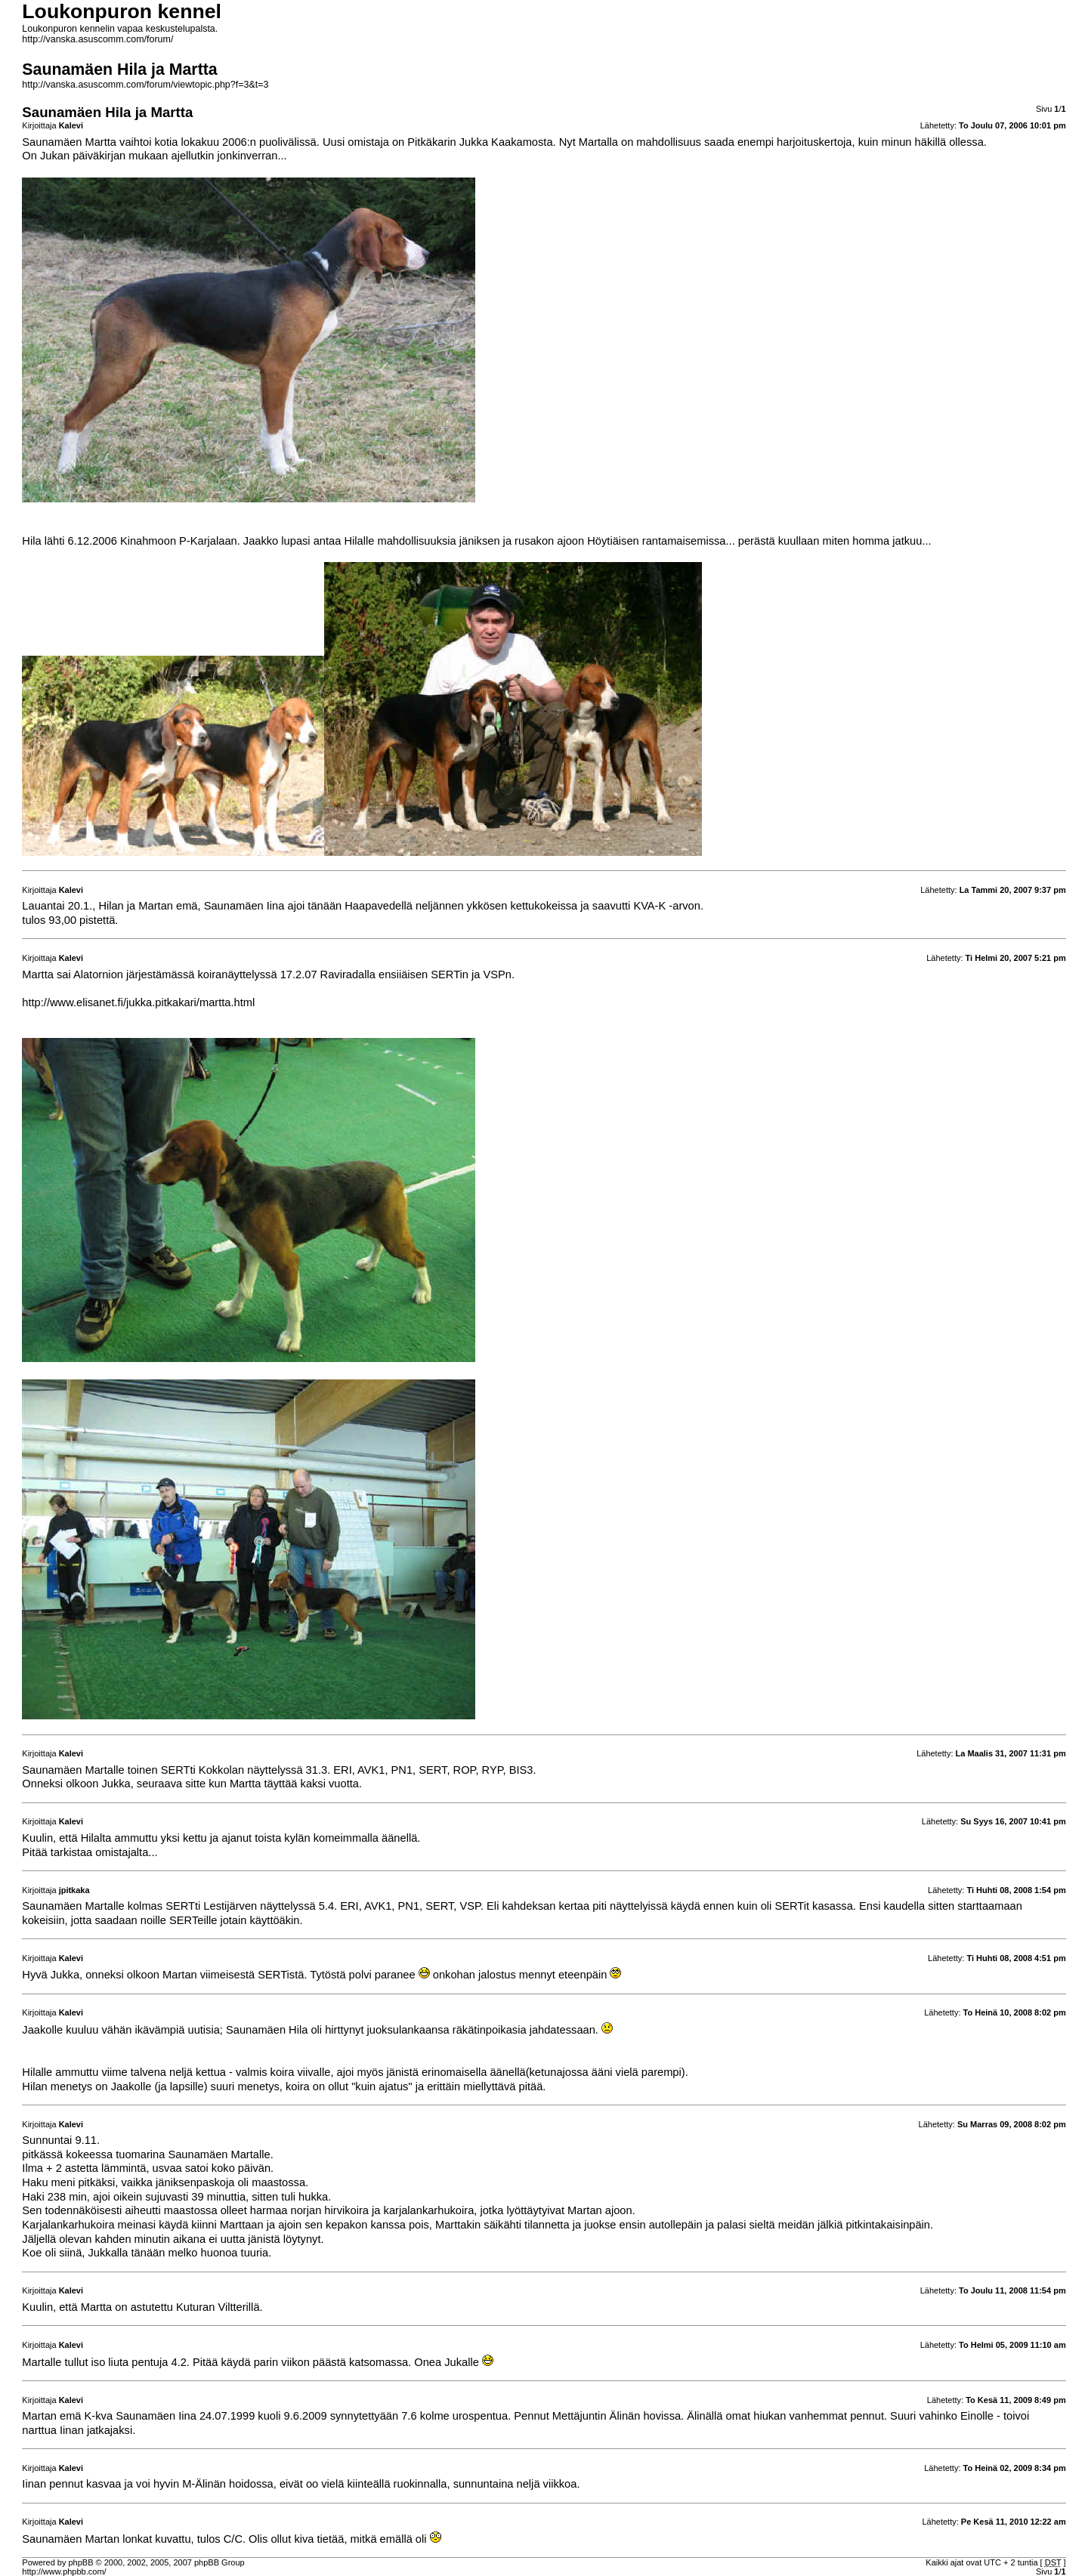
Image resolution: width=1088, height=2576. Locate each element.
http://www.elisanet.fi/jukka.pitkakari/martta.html (138, 1002)
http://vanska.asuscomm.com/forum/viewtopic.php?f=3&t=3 (145, 84)
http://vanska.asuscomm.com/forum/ (97, 39)
